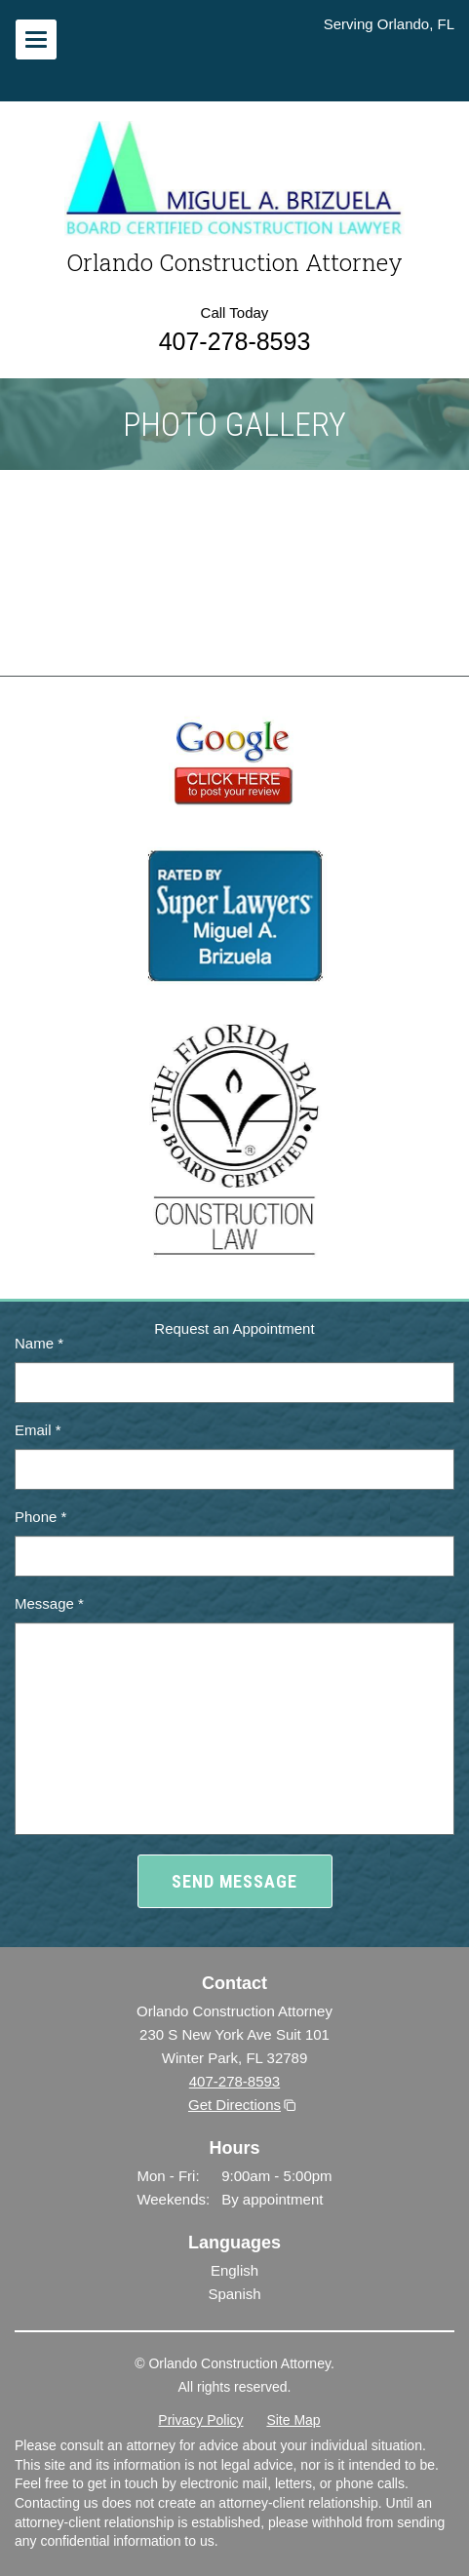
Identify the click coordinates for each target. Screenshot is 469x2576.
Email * (38, 1430)
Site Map (293, 2420)
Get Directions (234, 2104)
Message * (49, 1603)
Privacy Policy (200, 2420)
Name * (39, 1343)
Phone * (40, 1516)
